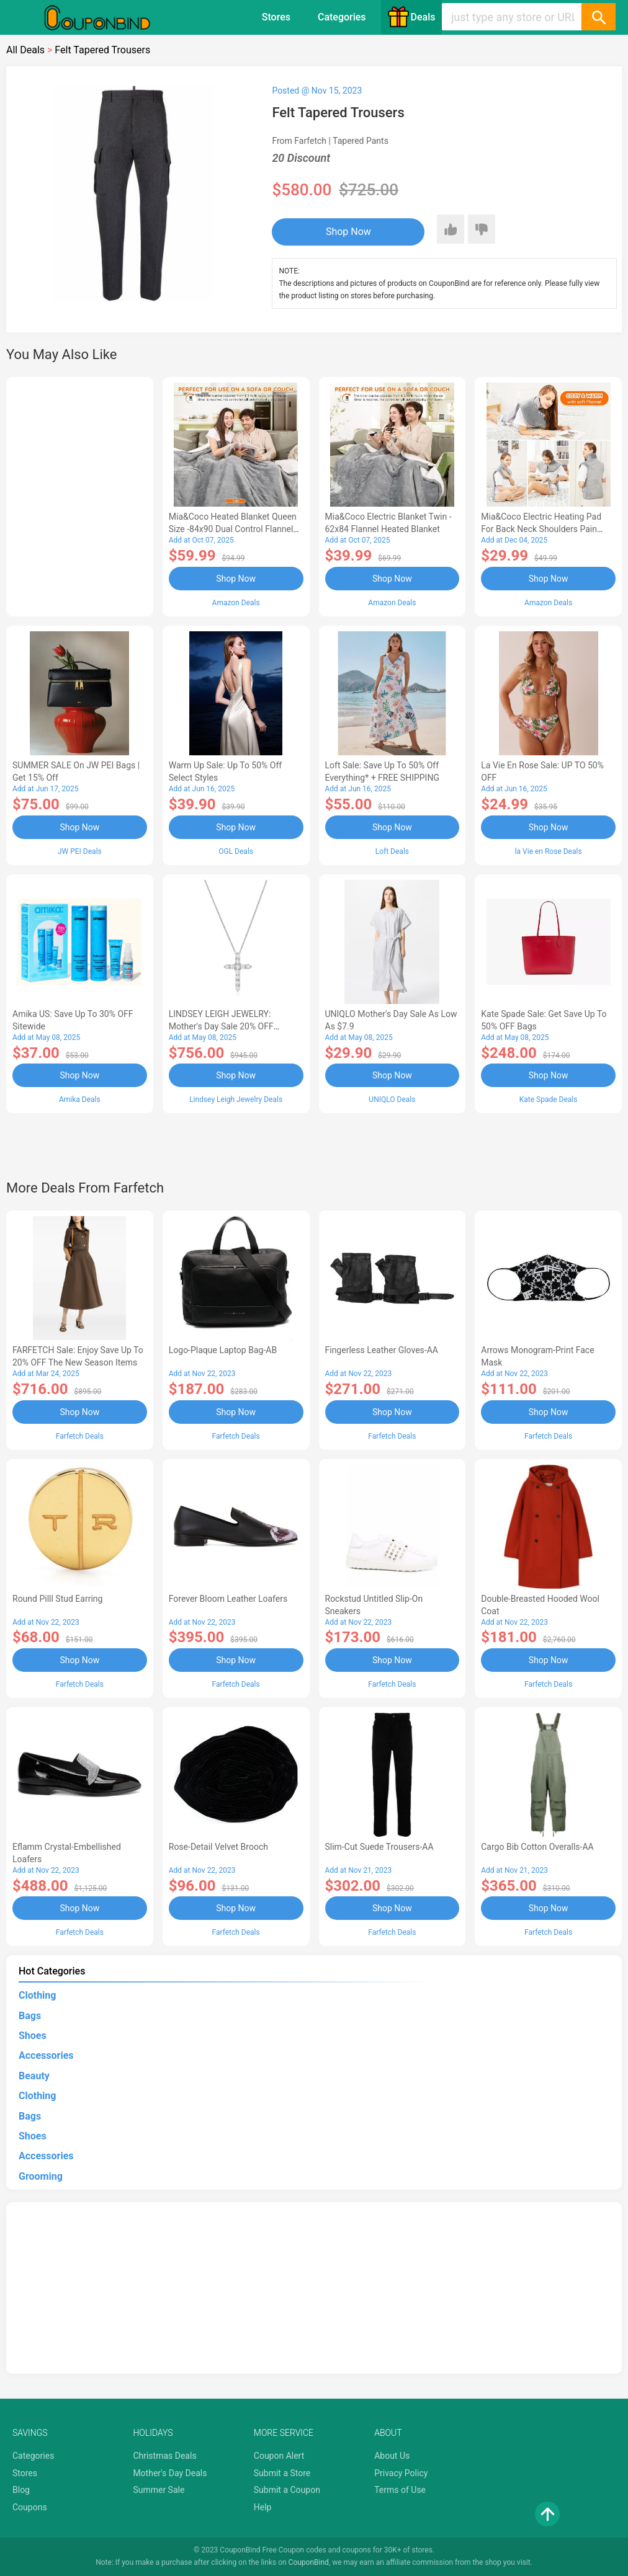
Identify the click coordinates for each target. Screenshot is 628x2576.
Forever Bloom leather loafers (228, 1599)
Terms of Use (400, 2490)
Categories (342, 17)
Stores (276, 17)
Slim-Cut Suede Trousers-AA (379, 1847)
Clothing (37, 1995)
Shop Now (348, 232)
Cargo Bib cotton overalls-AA (537, 1847)
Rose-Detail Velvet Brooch (218, 1847)
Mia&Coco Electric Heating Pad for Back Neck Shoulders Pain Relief (541, 529)
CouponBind (309, 2562)
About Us (392, 2456)
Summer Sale (158, 2490)
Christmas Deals (164, 2456)
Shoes (33, 2035)
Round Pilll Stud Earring (57, 1599)
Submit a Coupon (287, 2490)
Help (263, 2507)
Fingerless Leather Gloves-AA (381, 1350)
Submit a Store (282, 2473)
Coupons (29, 2507)
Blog (21, 2490)
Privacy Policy (401, 2473)
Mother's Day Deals (170, 2473)
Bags (30, 2016)
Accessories (46, 2055)
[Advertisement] (79, 494)
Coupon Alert (279, 2456)
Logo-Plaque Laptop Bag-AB (223, 1350)
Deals (411, 17)
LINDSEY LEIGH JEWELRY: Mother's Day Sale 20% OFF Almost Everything (221, 1026)
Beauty (34, 2076)
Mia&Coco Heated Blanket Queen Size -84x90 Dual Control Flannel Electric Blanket (233, 529)
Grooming (41, 2176)
